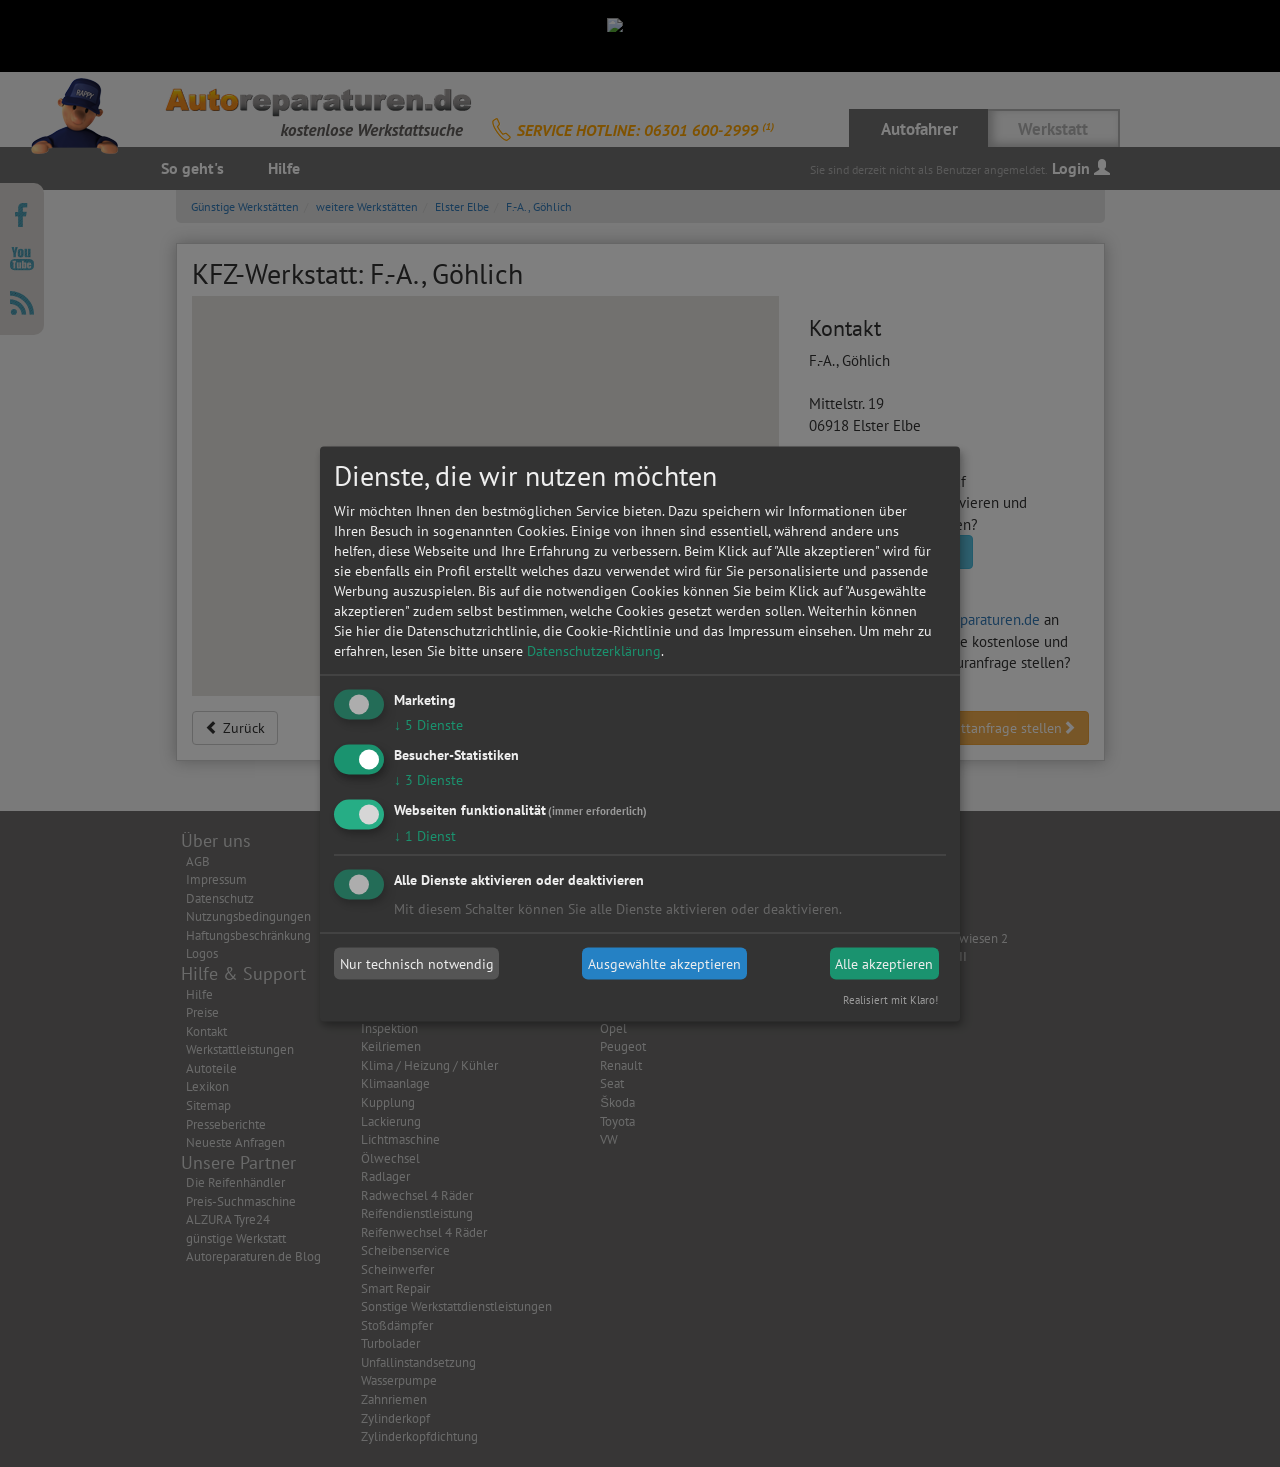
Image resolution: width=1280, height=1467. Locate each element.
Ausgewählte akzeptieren (664, 964)
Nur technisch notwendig (417, 964)
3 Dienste (428, 779)
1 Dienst (425, 835)
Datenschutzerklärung (594, 651)
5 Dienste (428, 725)
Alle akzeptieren (884, 964)
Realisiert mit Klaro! (890, 999)
